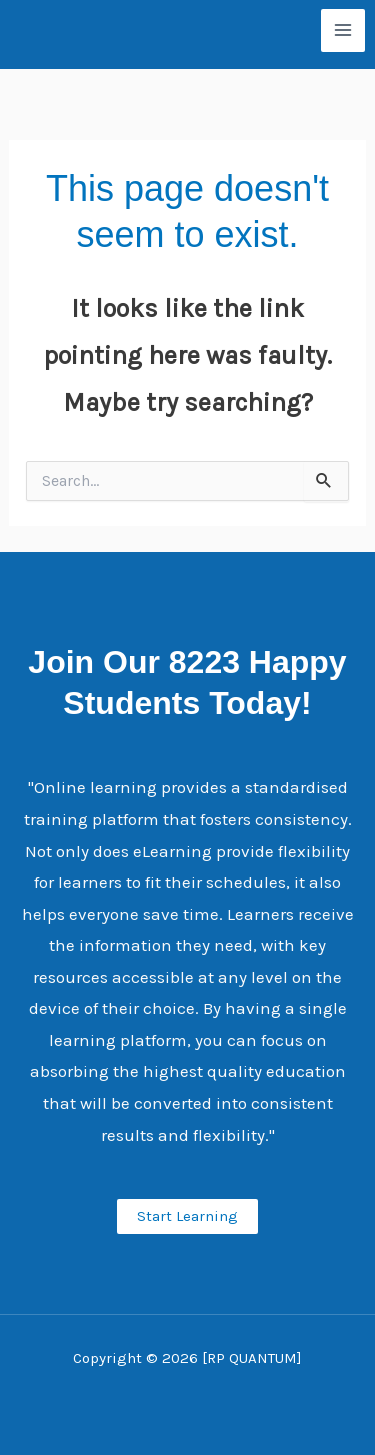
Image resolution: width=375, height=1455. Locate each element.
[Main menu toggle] (343, 31)
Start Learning (187, 1216)
